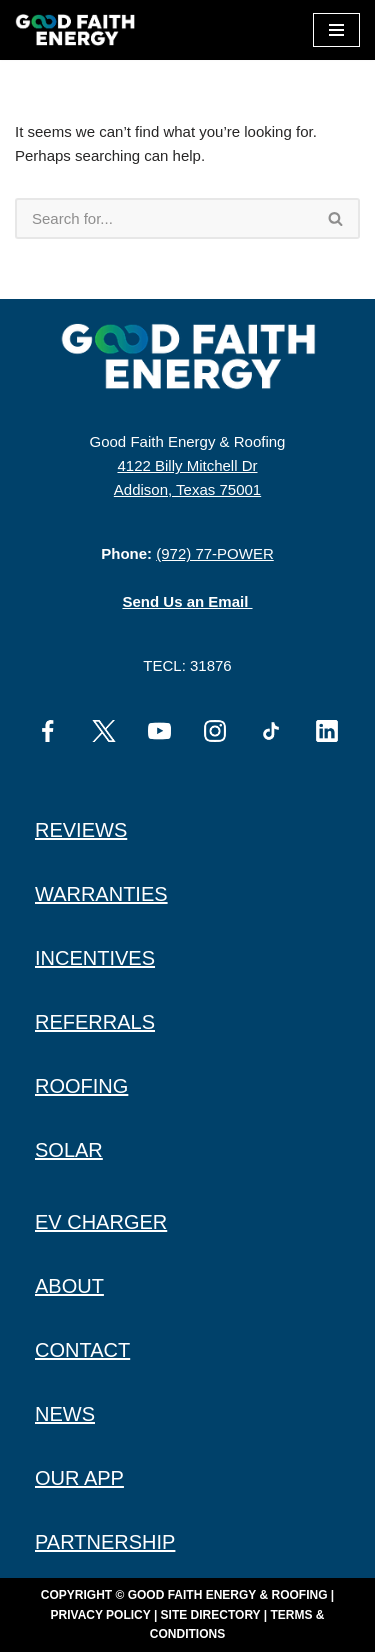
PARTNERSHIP (105, 1542)
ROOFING (81, 1086)
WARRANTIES (101, 894)
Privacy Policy (101, 1615)
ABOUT (69, 1286)
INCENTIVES (95, 958)
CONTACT (82, 1350)
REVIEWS (81, 830)
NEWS (65, 1414)
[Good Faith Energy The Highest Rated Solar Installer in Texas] (80, 30)
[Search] (164, 218)
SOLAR (69, 1150)
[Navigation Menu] (336, 30)
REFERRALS (95, 1022)
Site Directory (211, 1615)
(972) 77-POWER (215, 553)
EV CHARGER (101, 1222)
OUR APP (79, 1478)
